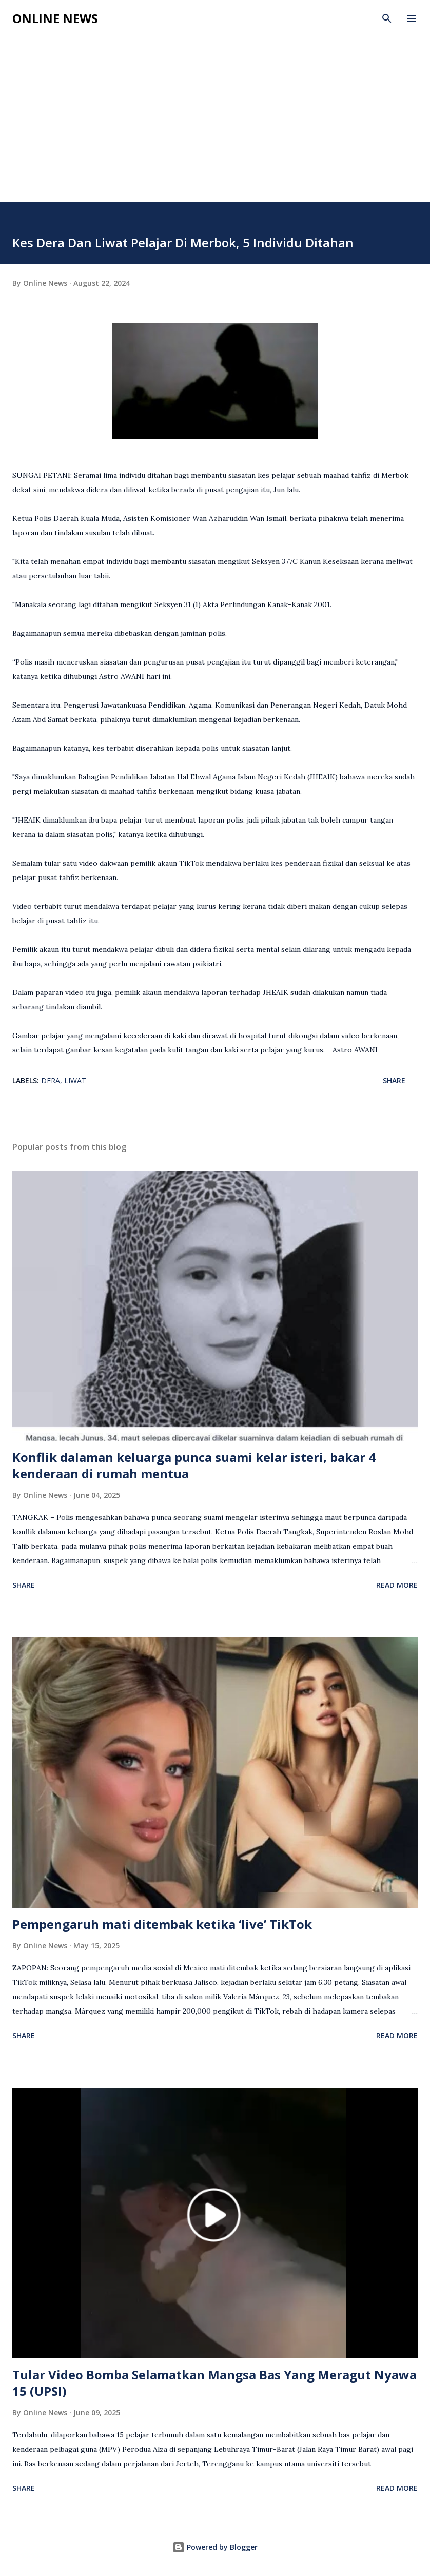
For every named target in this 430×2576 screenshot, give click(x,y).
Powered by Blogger (215, 2547)
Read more (397, 1585)
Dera (50, 1080)
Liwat (75, 1080)
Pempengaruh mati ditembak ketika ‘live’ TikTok (162, 1924)
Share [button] (394, 1080)
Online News (55, 18)
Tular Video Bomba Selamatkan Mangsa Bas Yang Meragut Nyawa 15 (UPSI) (214, 2382)
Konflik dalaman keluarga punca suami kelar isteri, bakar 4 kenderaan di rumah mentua (194, 1465)
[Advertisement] (215, 125)
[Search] (387, 18)
